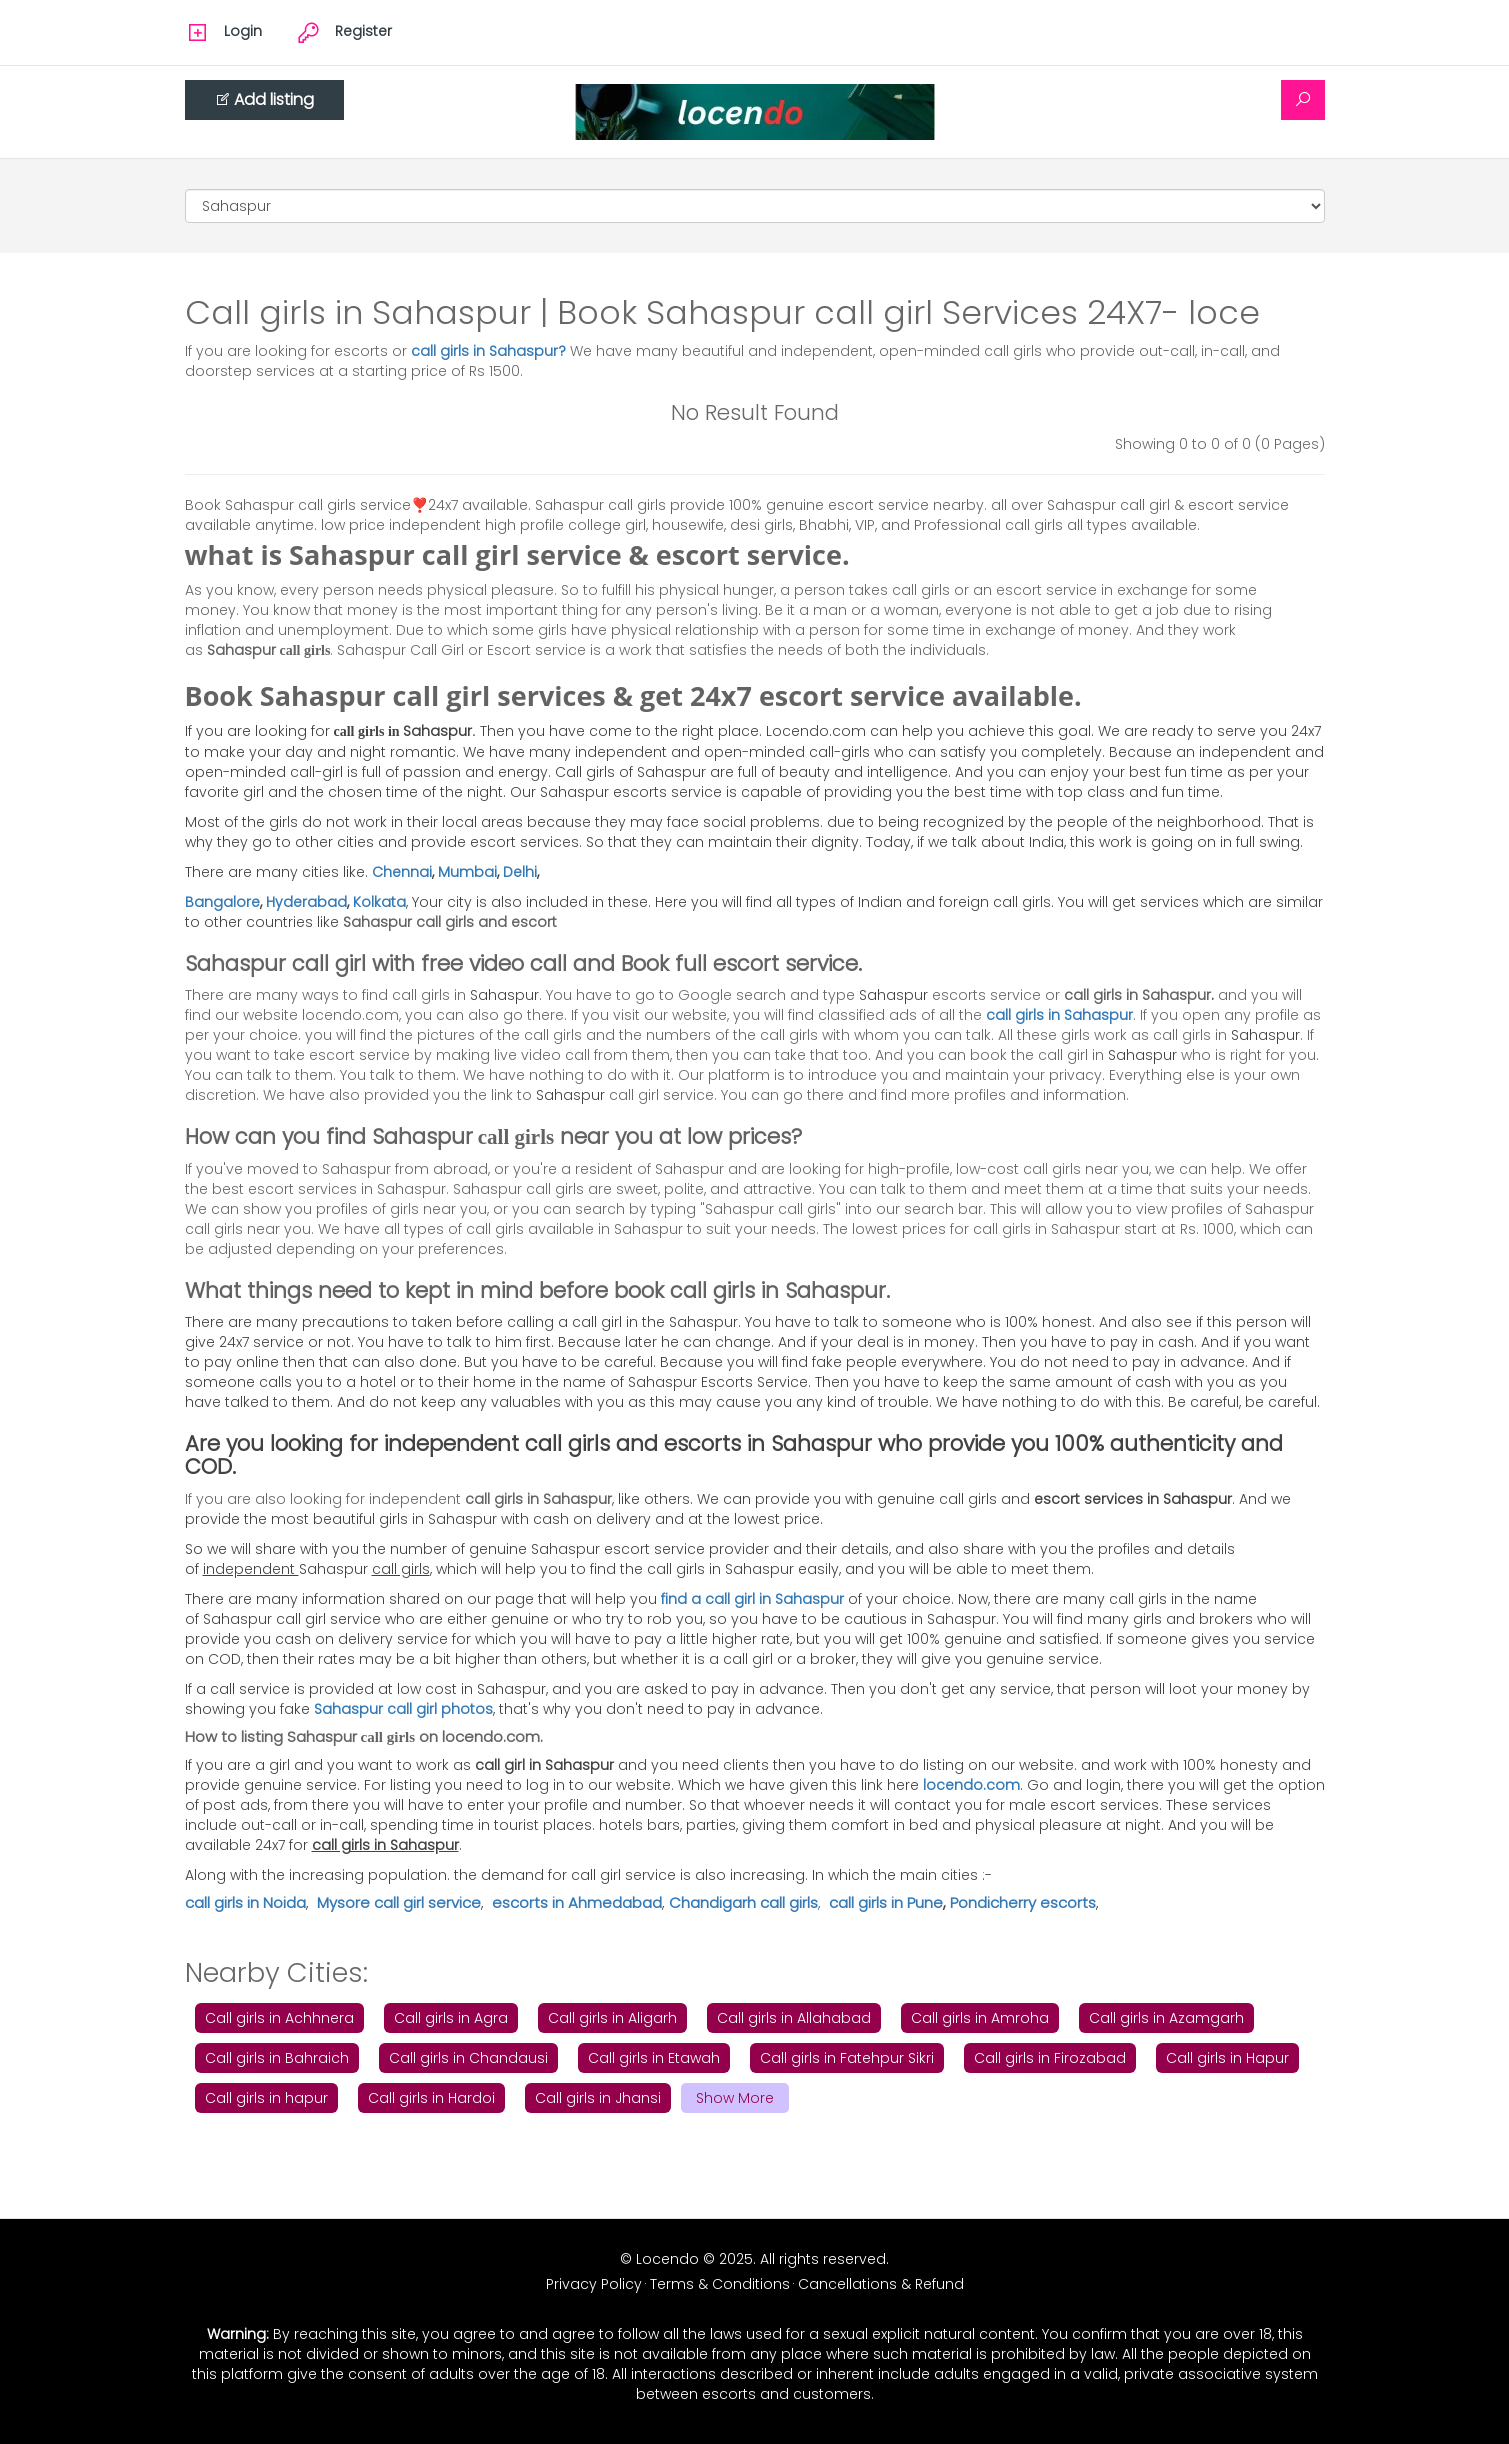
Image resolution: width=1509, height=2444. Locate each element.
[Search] (1303, 100)
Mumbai (467, 872)
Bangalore (222, 902)
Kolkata (379, 902)
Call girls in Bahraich (277, 2058)
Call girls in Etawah (654, 2058)
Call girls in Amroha (980, 2018)
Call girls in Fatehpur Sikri (847, 2058)
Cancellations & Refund (881, 2284)
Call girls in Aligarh (612, 2018)
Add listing (264, 99)
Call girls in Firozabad (1050, 2058)
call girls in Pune (886, 1902)
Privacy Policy (594, 2284)
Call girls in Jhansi (598, 2098)
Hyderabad (306, 902)
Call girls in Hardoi (431, 2098)
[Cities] (755, 206)
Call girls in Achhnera (279, 2018)
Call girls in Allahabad (794, 2018)
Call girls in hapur (266, 2098)
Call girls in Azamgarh (1166, 2018)
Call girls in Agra (451, 2018)
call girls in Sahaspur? (490, 351)
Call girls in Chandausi (468, 2058)
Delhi (520, 872)
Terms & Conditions (720, 2284)
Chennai (402, 872)
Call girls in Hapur (1227, 2058)
